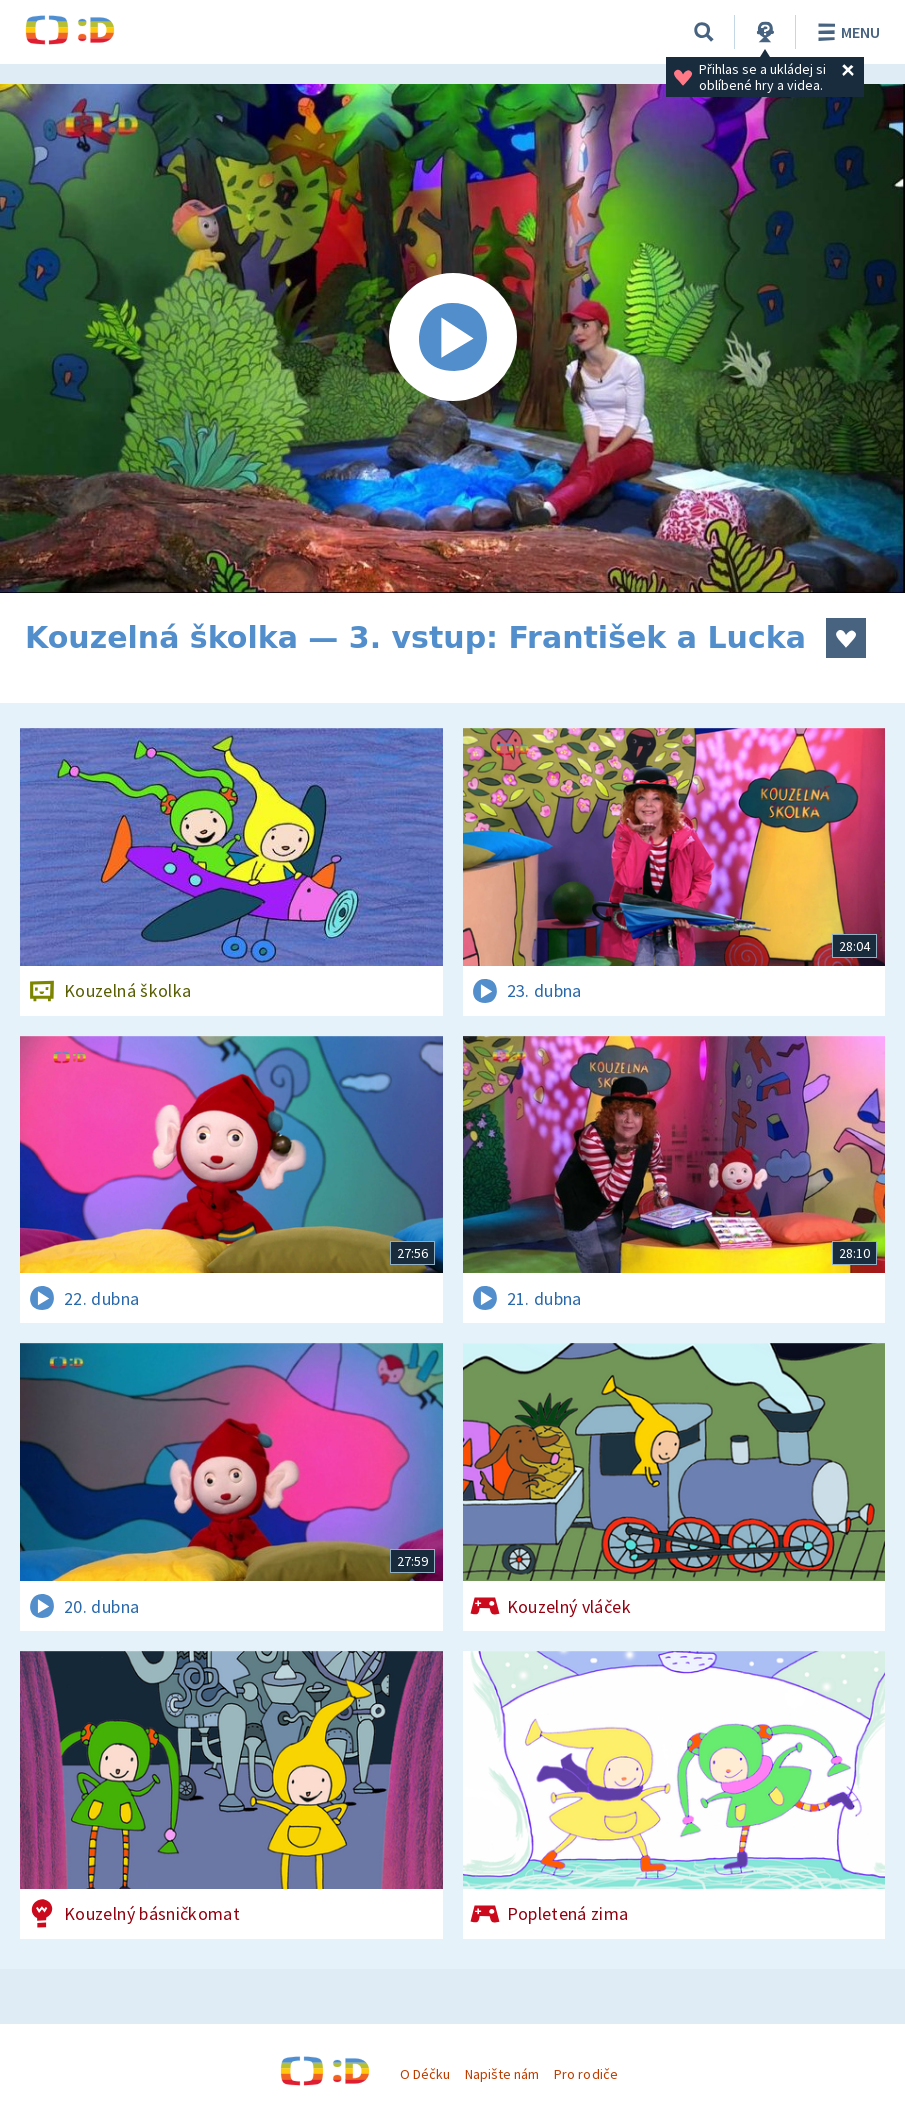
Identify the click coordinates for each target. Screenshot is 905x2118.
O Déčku (425, 2074)
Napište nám (502, 2074)
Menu (845, 32)
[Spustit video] (452, 338)
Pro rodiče (585, 2074)
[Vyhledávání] (704, 32)
